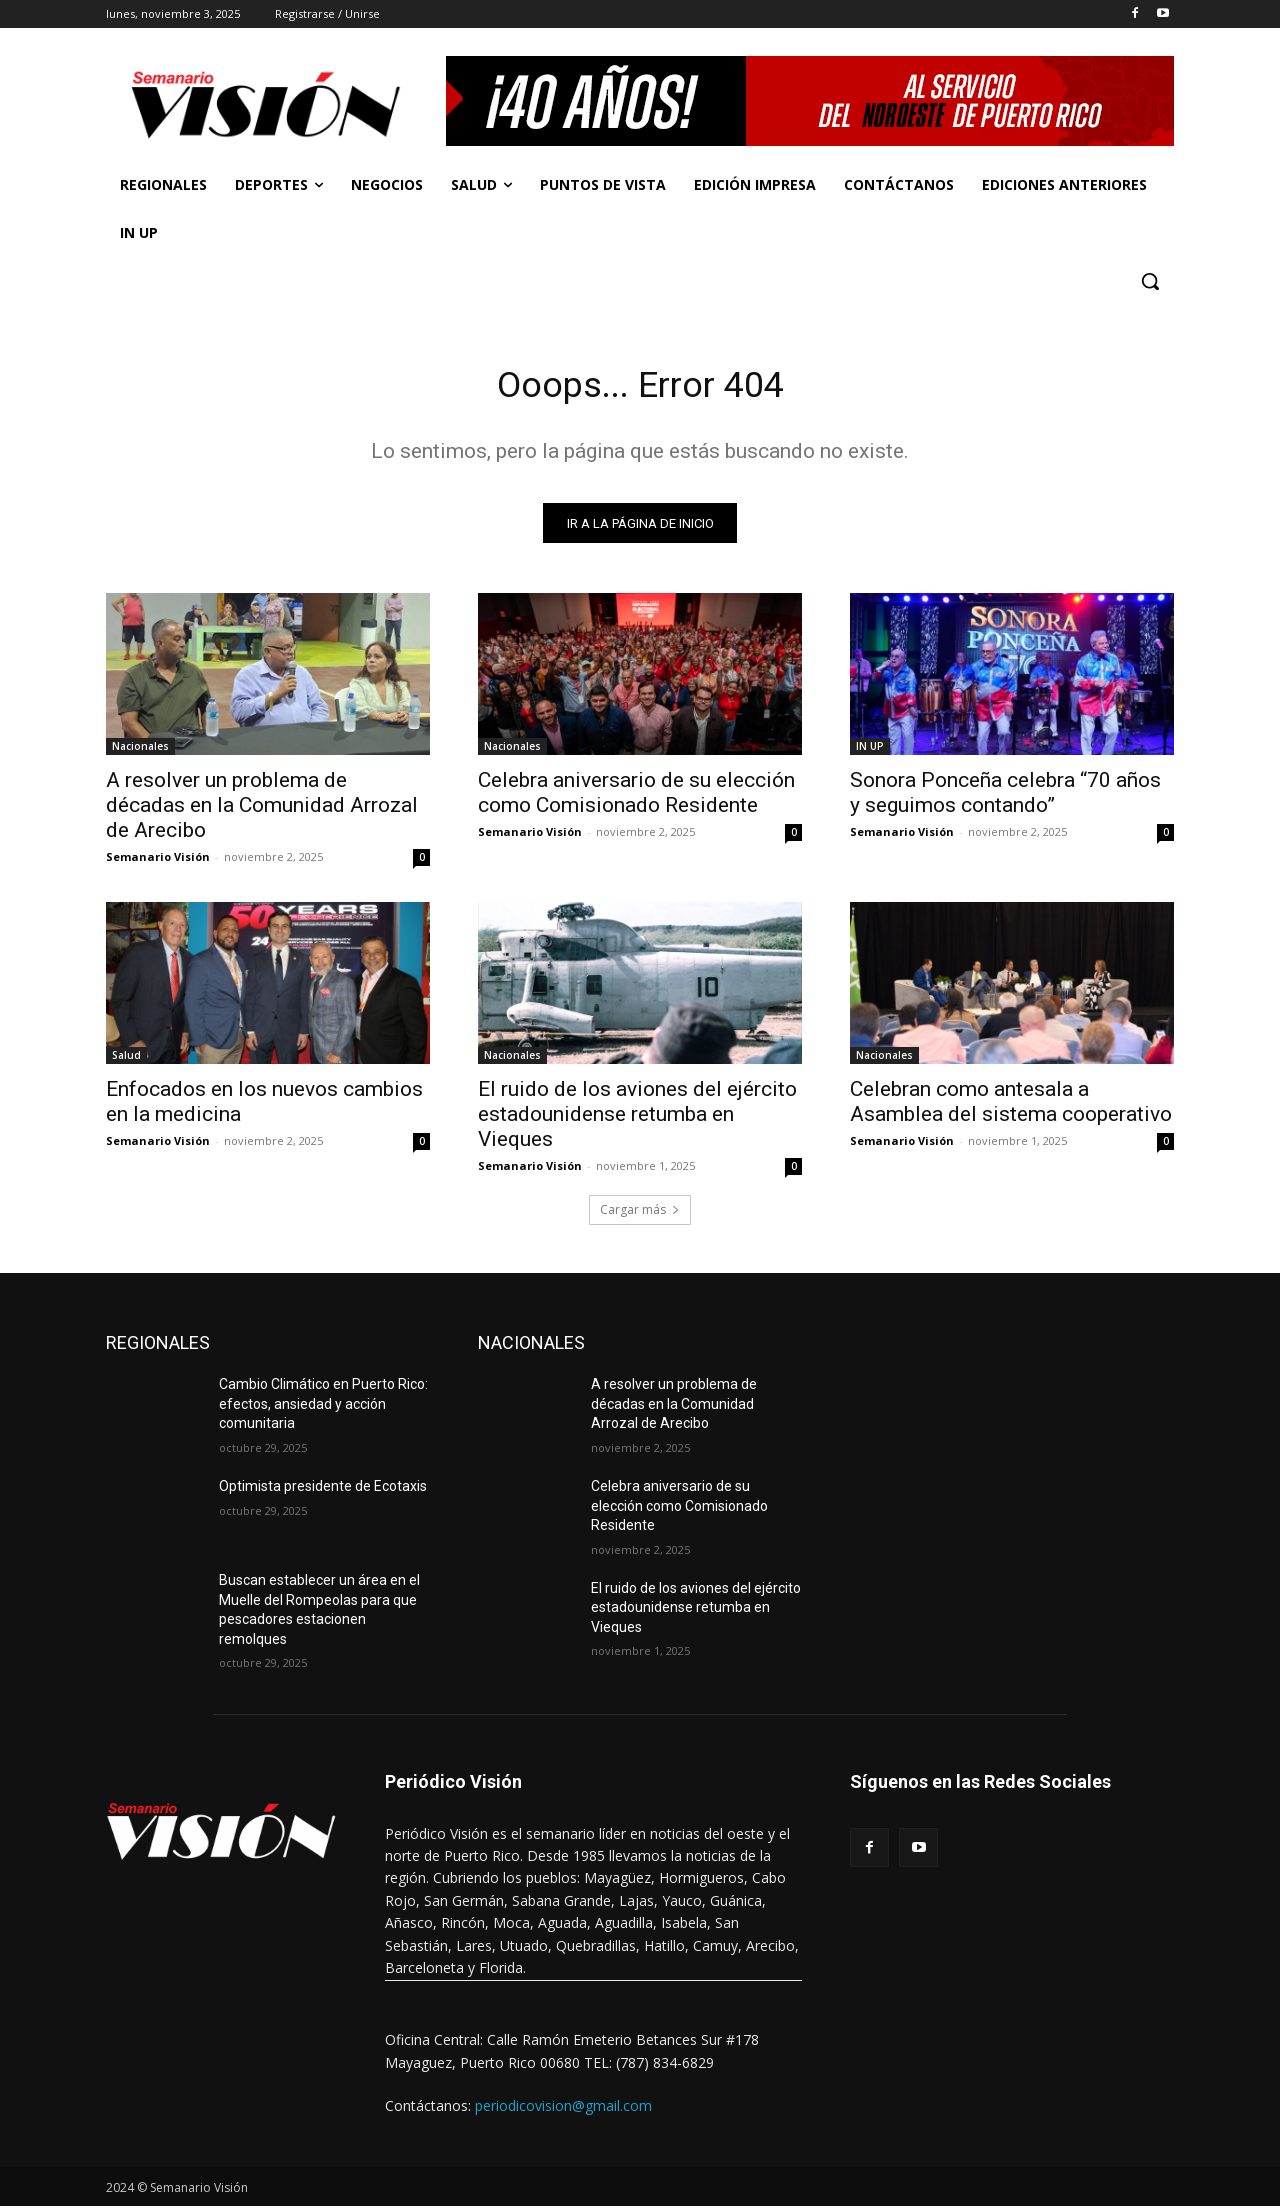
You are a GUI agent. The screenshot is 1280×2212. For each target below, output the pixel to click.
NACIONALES (531, 1348)
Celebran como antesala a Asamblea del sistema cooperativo (1011, 1107)
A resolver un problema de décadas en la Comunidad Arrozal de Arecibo (262, 811)
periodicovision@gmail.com (563, 2111)
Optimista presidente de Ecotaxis (323, 1492)
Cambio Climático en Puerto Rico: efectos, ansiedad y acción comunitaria (323, 1409)
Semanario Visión (158, 862)
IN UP (870, 752)
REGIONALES (158, 1348)
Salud (126, 1061)
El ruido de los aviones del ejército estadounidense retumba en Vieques (637, 1120)
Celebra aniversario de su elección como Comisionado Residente (636, 798)
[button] (1150, 281)
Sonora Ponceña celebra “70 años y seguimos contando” (1005, 798)
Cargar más (640, 1215)
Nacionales (140, 752)
